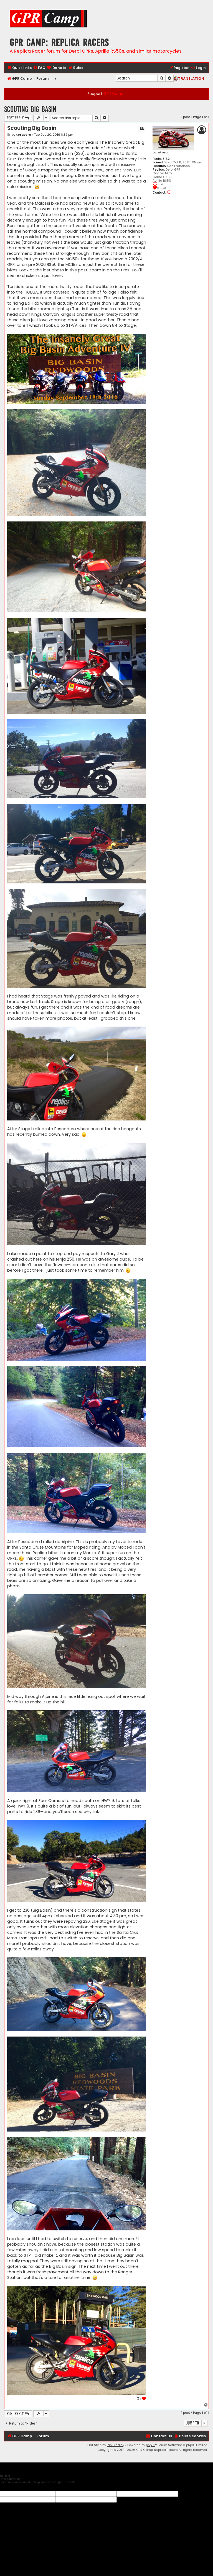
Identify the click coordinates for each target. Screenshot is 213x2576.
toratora (160, 152)
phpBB (150, 2445)
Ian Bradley (115, 2445)
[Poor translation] (13, 2487)
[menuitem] (39, 68)
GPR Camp (113, 93)
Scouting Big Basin (30, 109)
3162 (166, 159)
